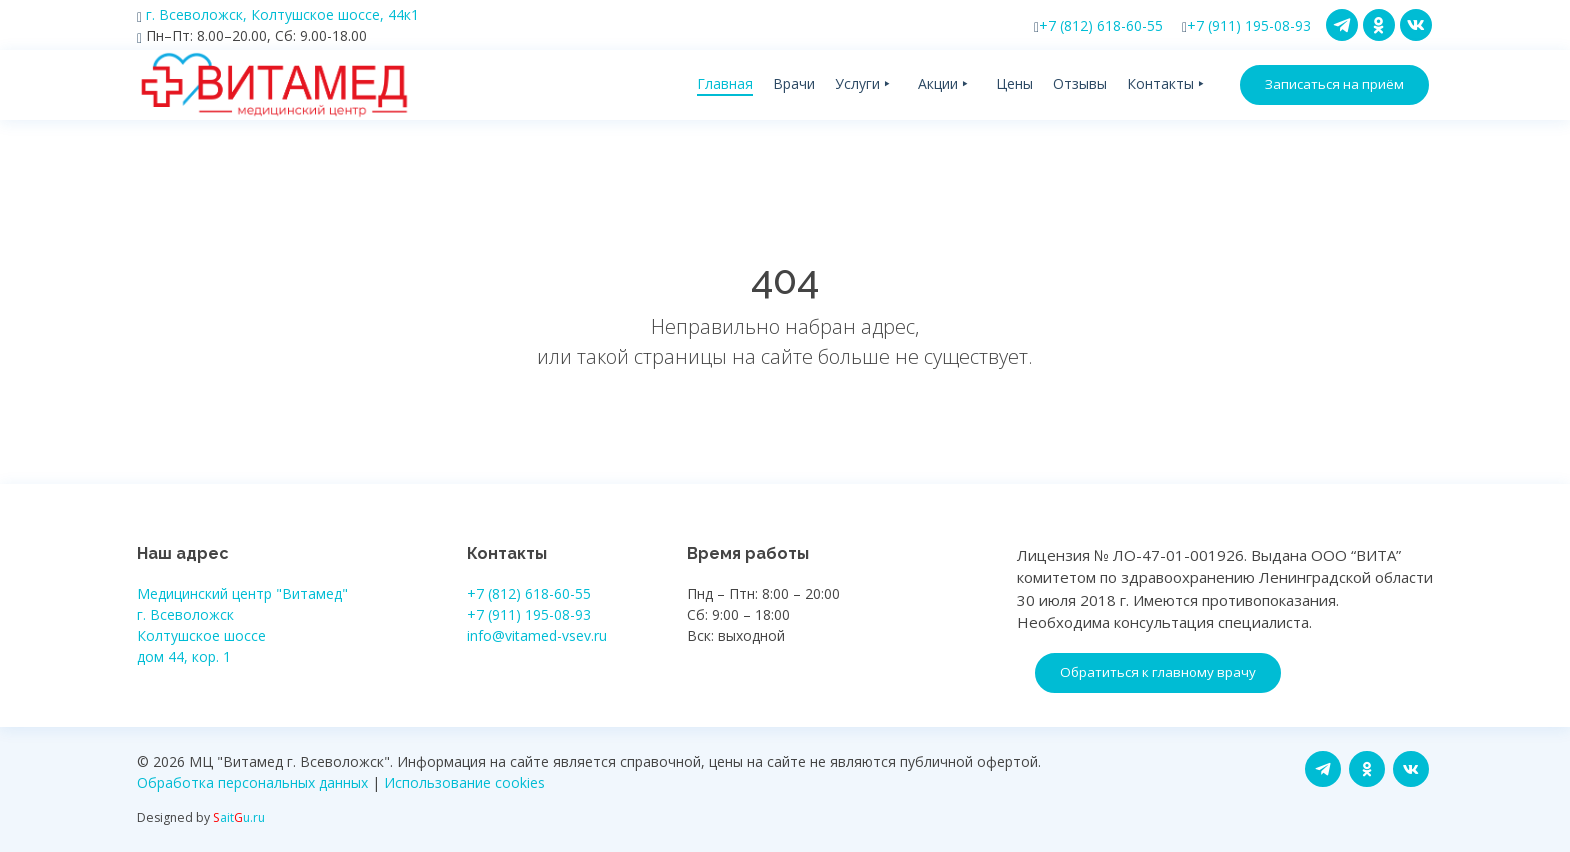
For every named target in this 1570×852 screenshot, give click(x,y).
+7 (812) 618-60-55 (1098, 25)
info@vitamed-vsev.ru (537, 635)
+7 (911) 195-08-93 (1246, 25)
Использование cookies (464, 782)
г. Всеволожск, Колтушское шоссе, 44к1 (278, 14)
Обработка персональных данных (252, 782)
